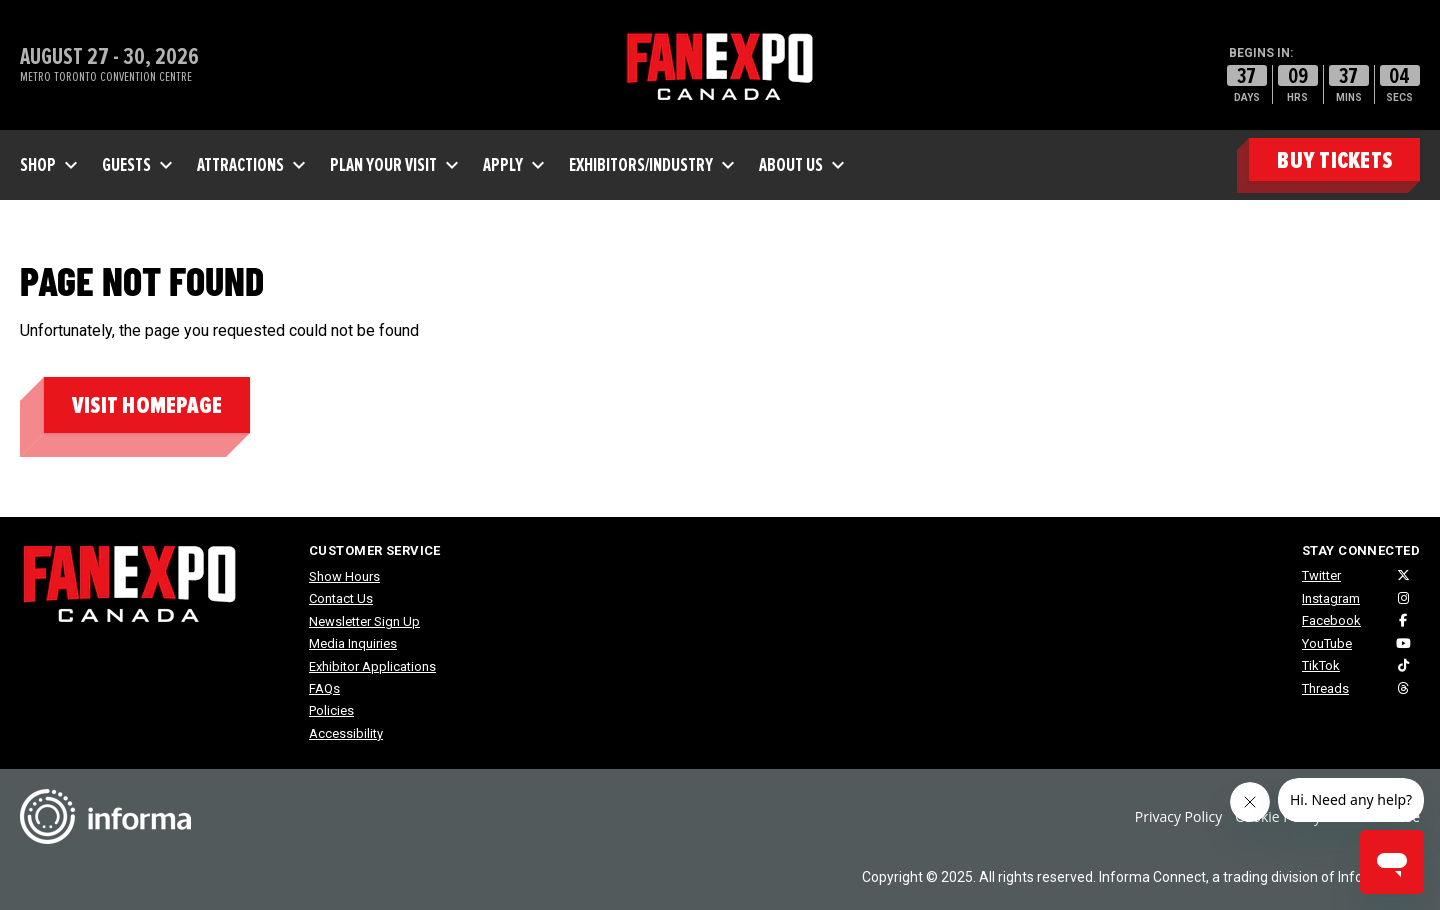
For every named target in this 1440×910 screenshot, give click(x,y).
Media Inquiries (353, 643)
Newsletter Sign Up (364, 621)
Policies (331, 710)
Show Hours (344, 576)
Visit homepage (147, 405)
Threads (1325, 688)
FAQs (324, 688)
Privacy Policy (1178, 816)
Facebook (1331, 620)
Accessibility (346, 733)
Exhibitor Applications (372, 666)
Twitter (1321, 575)
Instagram (1331, 598)
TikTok (1321, 665)
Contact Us (341, 598)
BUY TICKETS (1334, 160)
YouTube (1327, 643)
